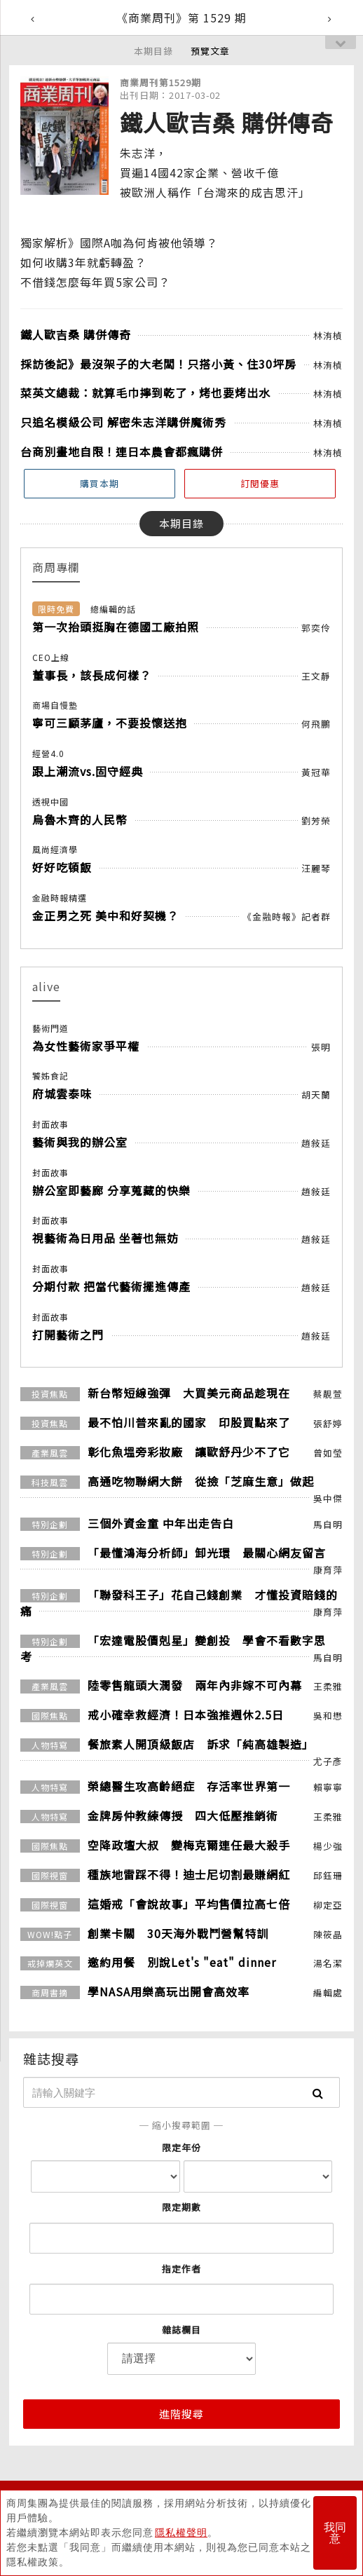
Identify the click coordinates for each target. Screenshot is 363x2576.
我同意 (335, 2532)
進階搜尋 (181, 2413)
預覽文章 (210, 50)
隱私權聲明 (181, 2532)
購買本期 (99, 483)
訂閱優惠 (260, 483)
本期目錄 (153, 50)
